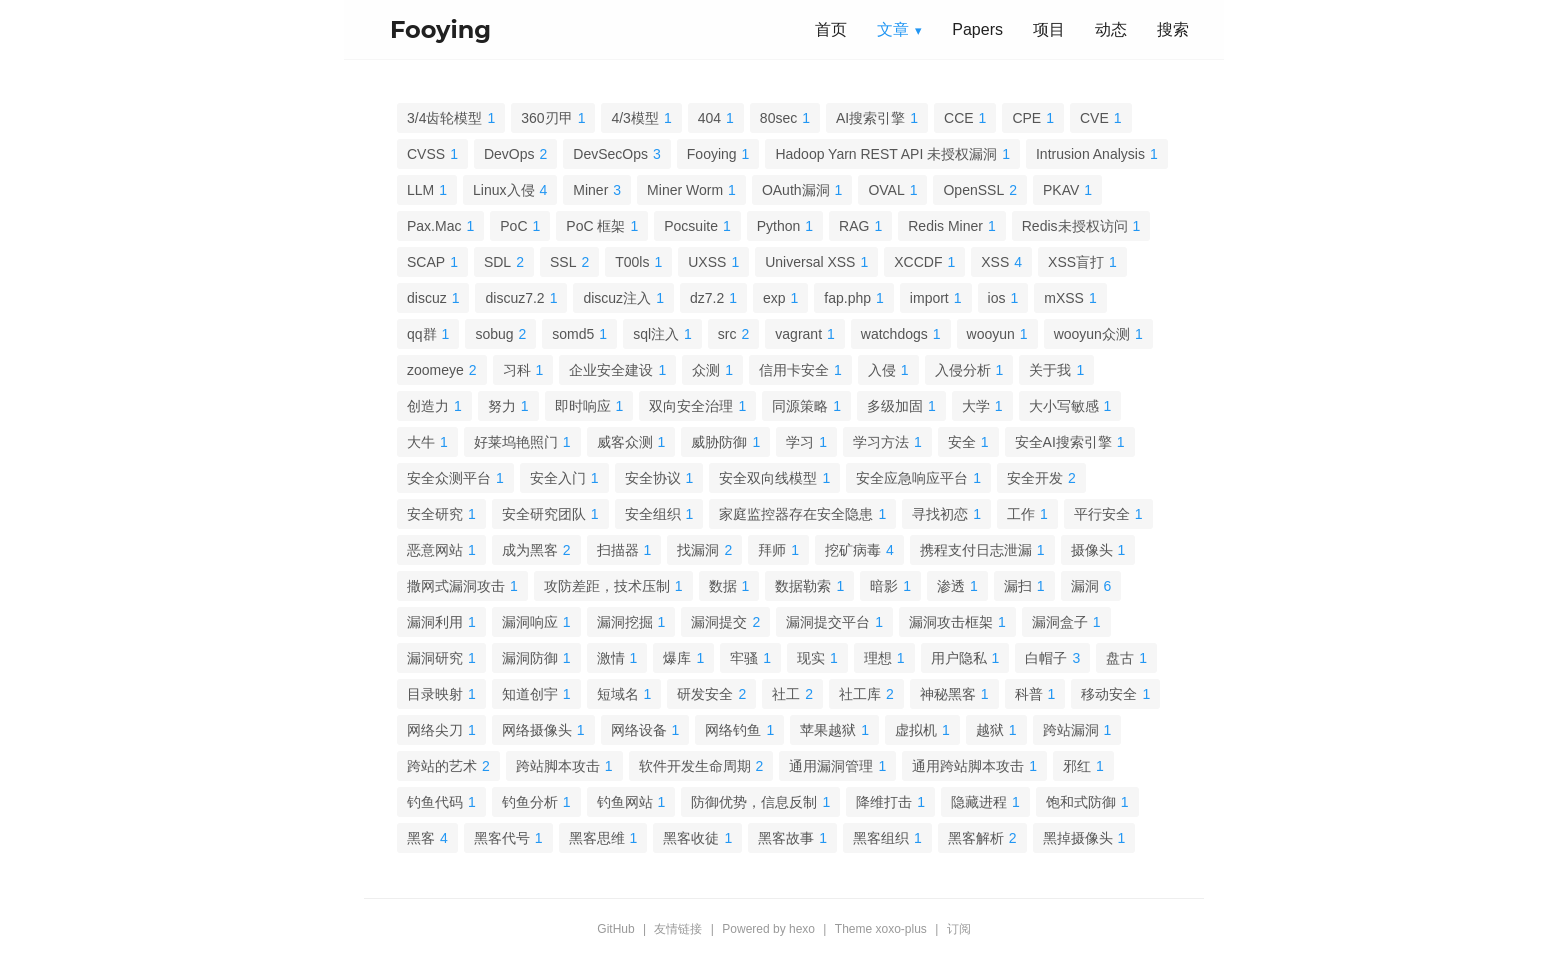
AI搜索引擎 (870, 118)
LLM (420, 190)
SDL (497, 262)
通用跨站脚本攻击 (968, 766)
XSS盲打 (1076, 262)
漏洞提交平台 (828, 622)
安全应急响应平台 (912, 478)
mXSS (1064, 298)
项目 (1049, 29)
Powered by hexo (768, 929)
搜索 (1173, 29)
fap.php (847, 298)
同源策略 (800, 406)
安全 (962, 442)
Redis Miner (945, 226)
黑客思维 (597, 838)
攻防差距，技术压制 (607, 586)
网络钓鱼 (733, 730)
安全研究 (435, 514)
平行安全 (1102, 514)
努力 (502, 406)
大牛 (421, 442)
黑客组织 (881, 838)
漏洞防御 (530, 658)
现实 (811, 658)
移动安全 (1109, 694)
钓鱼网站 (625, 802)
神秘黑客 (948, 694)
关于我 (1050, 370)
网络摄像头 (537, 730)
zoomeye (435, 370)
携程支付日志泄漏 (976, 550)
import (929, 298)
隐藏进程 (979, 802)
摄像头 (1092, 550)
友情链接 (678, 929)
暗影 (884, 586)
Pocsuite (691, 226)
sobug (494, 334)
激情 (611, 658)
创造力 (428, 406)
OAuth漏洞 (796, 190)
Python (779, 226)
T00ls (632, 262)
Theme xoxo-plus (881, 929)
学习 (800, 442)
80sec (778, 118)
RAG (854, 226)
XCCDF (918, 262)
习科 (517, 370)
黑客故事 (786, 838)
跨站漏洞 (1071, 730)
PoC (513, 226)
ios (997, 298)
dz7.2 (707, 298)
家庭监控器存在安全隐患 (796, 514)
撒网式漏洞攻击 (456, 586)
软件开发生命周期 (695, 766)
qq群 (422, 334)
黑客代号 (502, 838)
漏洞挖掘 (625, 622)
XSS (995, 262)
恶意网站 (435, 550)
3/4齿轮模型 (444, 118)
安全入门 (558, 478)
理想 (878, 658)
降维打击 (884, 802)
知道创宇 (530, 694)
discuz (427, 298)
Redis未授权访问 (1075, 226)
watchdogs (894, 334)
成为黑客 (530, 550)
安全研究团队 (544, 514)
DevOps (509, 154)
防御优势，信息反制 (754, 802)
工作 (1021, 514)
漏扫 (1018, 586)
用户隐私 (959, 658)
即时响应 (583, 406)
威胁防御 (719, 442)
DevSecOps (610, 154)
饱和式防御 (1081, 802)
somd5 (573, 334)
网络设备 (639, 730)
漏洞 (1085, 586)
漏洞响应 (530, 622)
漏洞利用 (435, 622)
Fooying (712, 154)
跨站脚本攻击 (558, 766)
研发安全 (705, 694)
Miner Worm (685, 190)
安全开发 (1035, 478)
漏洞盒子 (1060, 622)
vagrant (798, 334)
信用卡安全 (794, 370)
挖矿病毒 (853, 550)
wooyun (991, 334)
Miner (590, 190)
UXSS (707, 262)
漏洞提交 (719, 622)
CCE (959, 118)
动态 (1111, 29)
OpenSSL (973, 190)
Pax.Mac (434, 226)
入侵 (882, 370)
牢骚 (744, 658)
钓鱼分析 (530, 802)
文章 (893, 29)
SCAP (426, 262)
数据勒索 (803, 586)
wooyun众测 (1092, 334)
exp (774, 298)
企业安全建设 (611, 370)
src (727, 334)
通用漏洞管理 (831, 766)
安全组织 (653, 514)
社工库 (860, 694)
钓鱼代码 (435, 802)
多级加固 (895, 406)
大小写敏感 (1064, 406)
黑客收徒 (691, 838)
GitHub (615, 929)
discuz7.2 (514, 298)
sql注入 (656, 334)
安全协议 (653, 478)
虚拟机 (916, 730)
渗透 (951, 586)
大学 (976, 406)
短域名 (618, 694)
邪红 (1077, 766)
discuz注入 (617, 298)
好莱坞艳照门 (516, 442)
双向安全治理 (691, 406)
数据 (723, 586)
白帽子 (1046, 658)
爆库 (677, 658)
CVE (1094, 118)
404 (709, 118)
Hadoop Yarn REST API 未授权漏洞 (886, 154)
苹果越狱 (828, 730)
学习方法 (881, 442)
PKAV (1061, 190)
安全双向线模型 (768, 478)
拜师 (772, 550)
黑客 (421, 838)
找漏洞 (698, 550)
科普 (1029, 694)
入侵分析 (963, 370)
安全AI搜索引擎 (1063, 442)
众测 (706, 370)
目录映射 (435, 694)
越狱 (990, 730)
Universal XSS (810, 262)
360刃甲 (546, 118)
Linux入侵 (503, 190)
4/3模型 (634, 118)
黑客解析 (976, 838)
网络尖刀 (435, 730)
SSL (563, 262)
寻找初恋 (940, 514)
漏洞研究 (435, 658)
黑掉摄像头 (1078, 838)
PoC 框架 (595, 226)
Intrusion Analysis (1090, 154)
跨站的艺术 (442, 766)
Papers (977, 29)
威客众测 (625, 442)
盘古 (1120, 658)
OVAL (886, 190)
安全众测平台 (449, 478)
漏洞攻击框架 (951, 622)
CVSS (426, 154)
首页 (831, 29)
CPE (1026, 118)
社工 (786, 694)
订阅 (959, 929)
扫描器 (618, 550)
